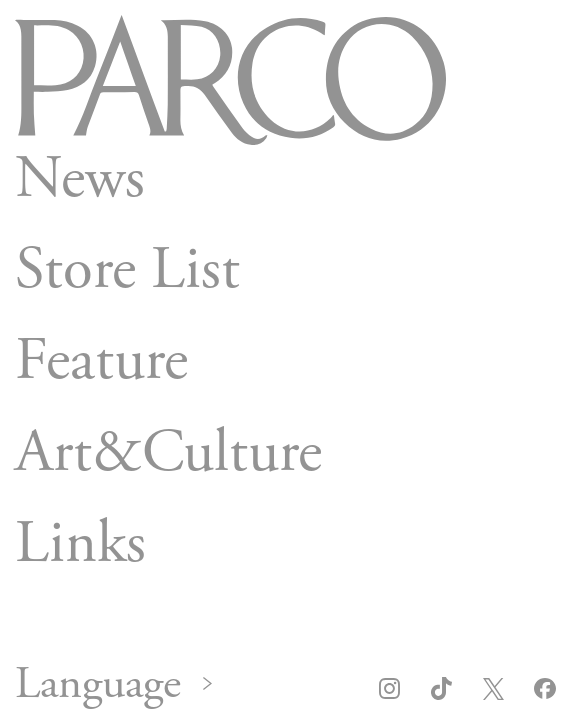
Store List (127, 270)
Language (98, 685)
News (80, 178)
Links (80, 544)
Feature (101, 361)
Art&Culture (168, 452)
